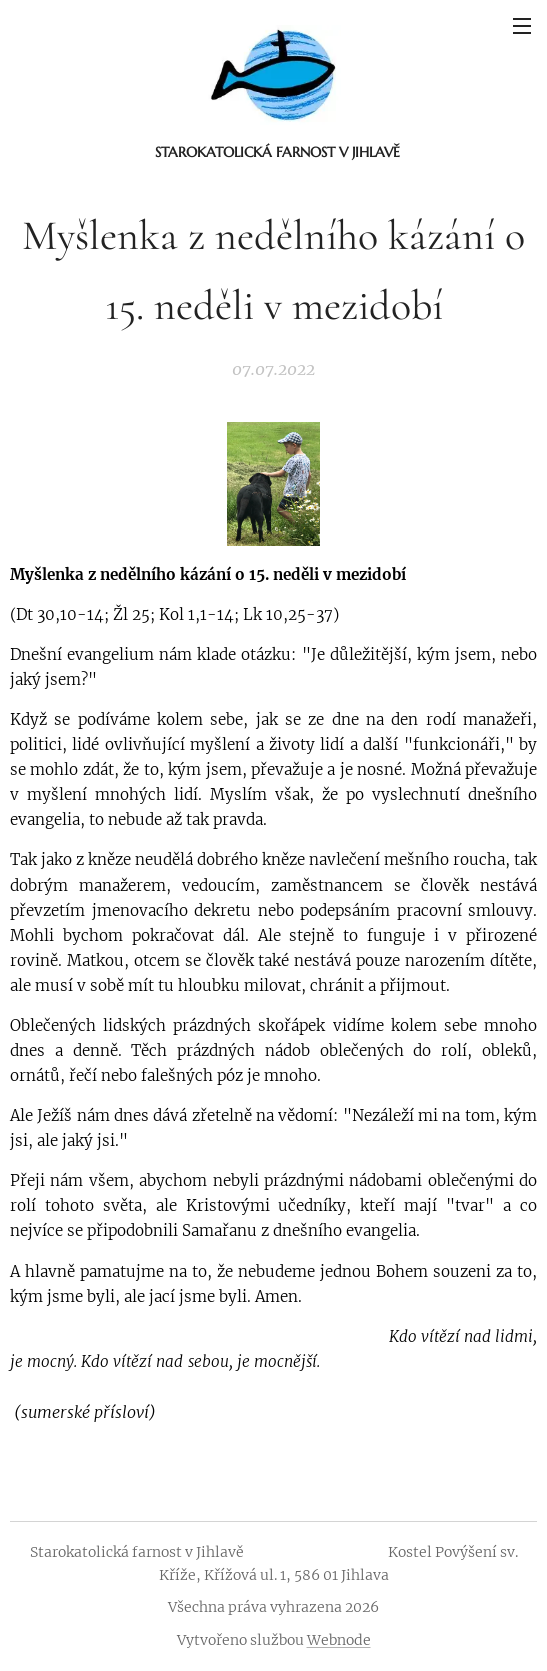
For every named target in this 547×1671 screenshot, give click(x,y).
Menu (522, 26)
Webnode (339, 1640)
